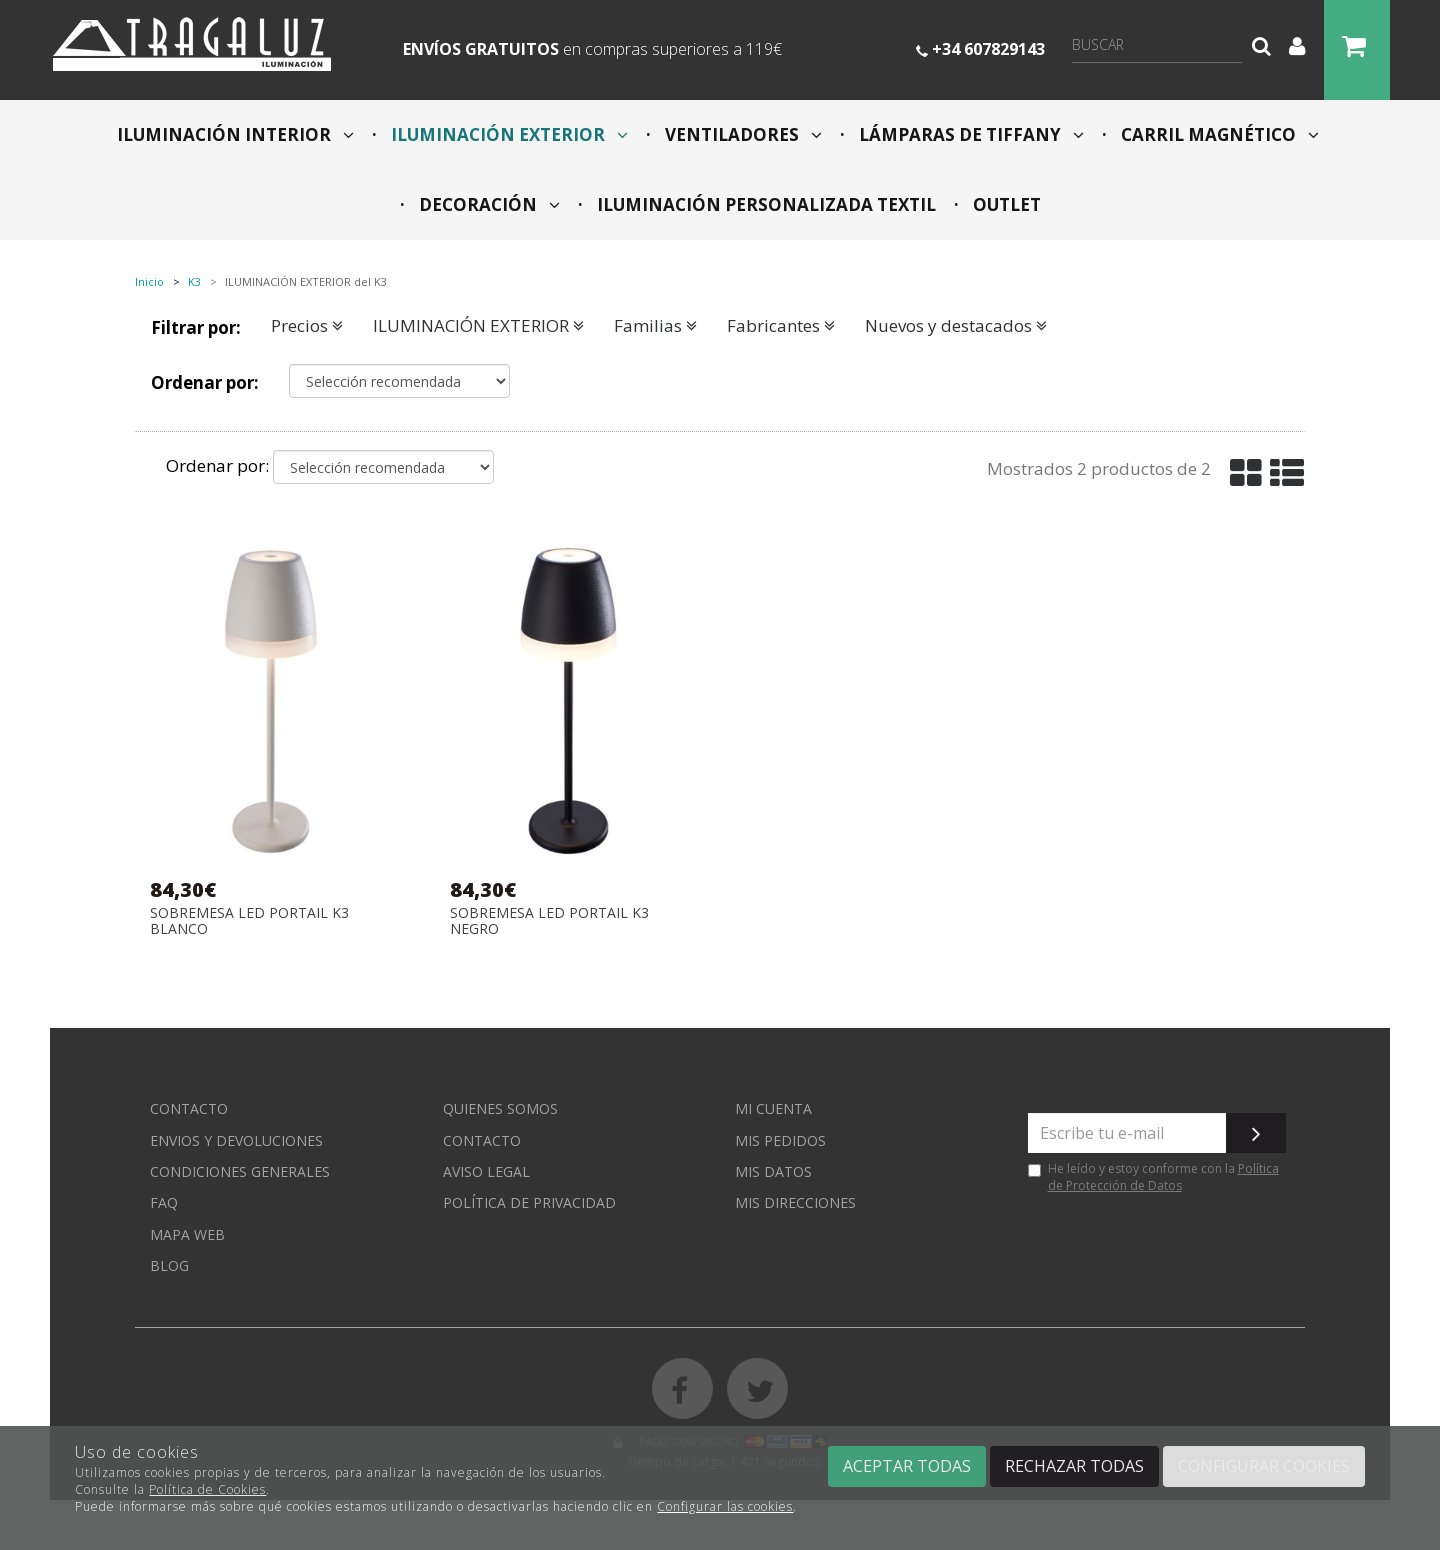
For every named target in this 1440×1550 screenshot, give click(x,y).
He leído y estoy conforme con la (1153, 1177)
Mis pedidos (780, 1140)
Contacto (189, 1108)
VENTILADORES (741, 134)
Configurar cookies (1264, 1466)
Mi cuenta (773, 1108)
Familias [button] (655, 325)
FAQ (164, 1202)
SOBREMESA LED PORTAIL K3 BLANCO (249, 920)
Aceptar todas (907, 1466)
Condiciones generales (240, 1171)
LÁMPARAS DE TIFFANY (969, 134)
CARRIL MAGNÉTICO (1218, 134)
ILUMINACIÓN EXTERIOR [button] (478, 325)
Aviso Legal (486, 1171)
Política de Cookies (207, 1489)
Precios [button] (307, 325)
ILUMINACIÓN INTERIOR (235, 134)
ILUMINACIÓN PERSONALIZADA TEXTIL (764, 204)
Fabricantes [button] (781, 325)
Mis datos (773, 1171)
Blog (169, 1265)
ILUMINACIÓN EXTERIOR (507, 134)
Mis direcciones (795, 1202)
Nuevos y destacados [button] (956, 325)
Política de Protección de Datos (1163, 1177)
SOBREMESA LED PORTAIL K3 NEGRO (549, 920)
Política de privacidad (529, 1202)
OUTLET (1005, 204)
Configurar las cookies (725, 1506)
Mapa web (187, 1234)
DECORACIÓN (487, 204)
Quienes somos (500, 1108)
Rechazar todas (1074, 1466)
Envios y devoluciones (236, 1140)
